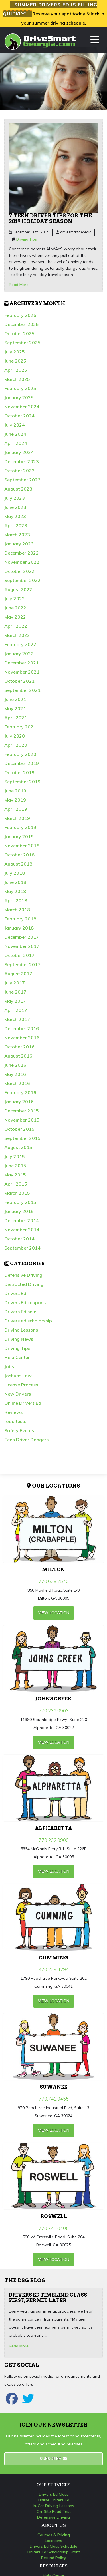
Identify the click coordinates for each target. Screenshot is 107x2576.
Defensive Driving (23, 1275)
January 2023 (19, 544)
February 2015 (20, 1202)
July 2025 (14, 352)
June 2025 (15, 361)
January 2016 (19, 1101)
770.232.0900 (54, 1840)
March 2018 (17, 909)
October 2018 (19, 855)
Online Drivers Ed (22, 1403)
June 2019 (15, 791)
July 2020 (14, 736)
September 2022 (22, 580)
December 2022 (21, 553)
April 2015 (15, 1184)
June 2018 (15, 882)
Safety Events (19, 1430)
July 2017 (14, 983)
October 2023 (19, 470)
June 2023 (15, 507)
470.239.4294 (54, 1969)
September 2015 (22, 1138)
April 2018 (15, 900)
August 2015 (18, 1147)
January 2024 (19, 452)
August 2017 (18, 973)
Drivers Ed (15, 1293)
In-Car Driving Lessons (53, 2505)
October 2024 (19, 416)
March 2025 (17, 379)
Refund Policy (53, 2557)
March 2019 (17, 818)
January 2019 (19, 836)
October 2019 (19, 772)
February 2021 (20, 727)
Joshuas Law (18, 1375)
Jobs (9, 1366)
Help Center (17, 1357)
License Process (21, 1385)
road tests (15, 1421)
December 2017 (21, 937)
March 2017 (17, 1019)
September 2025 (22, 342)
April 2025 (15, 370)
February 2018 (20, 919)
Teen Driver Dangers (26, 1439)
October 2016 (19, 1047)
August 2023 (18, 489)
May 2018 (15, 891)
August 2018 (18, 864)
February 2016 (20, 1092)
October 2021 (19, 681)
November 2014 (21, 1229)
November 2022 (21, 562)
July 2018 (14, 873)
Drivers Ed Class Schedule (53, 2546)
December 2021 (21, 663)
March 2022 (17, 635)
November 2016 (21, 1037)
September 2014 (22, 1248)
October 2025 (19, 333)
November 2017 (21, 946)
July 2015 (14, 1156)
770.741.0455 (54, 2099)
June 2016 (15, 1065)
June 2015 (15, 1165)
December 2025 (21, 324)
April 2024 (15, 443)
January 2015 (19, 1211)
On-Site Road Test (54, 2511)
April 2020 (15, 745)
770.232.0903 (54, 1711)
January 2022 (19, 653)
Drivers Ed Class (53, 2494)
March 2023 (17, 534)
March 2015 (17, 1193)
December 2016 (21, 1028)
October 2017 (19, 955)
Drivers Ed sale (20, 1311)
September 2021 (22, 690)
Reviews (13, 1412)
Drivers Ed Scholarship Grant (53, 2552)
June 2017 (15, 992)
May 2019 (15, 800)
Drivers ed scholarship (28, 1321)
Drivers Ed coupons (25, 1302)
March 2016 (17, 1083)
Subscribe (53, 2458)
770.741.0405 (54, 2228)
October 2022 (19, 571)
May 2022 (15, 617)
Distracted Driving (23, 1284)
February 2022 (20, 644)
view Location (53, 1612)
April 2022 (15, 626)
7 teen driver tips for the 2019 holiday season (50, 218)
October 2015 (19, 1129)
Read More (19, 284)
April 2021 (15, 717)
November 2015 (21, 1120)
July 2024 (14, 425)
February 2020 (20, 754)
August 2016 (18, 1056)
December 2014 (21, 1220)
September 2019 (22, 781)
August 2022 (18, 589)
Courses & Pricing (53, 2534)
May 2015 (15, 1175)
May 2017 (15, 1001)
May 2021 (15, 708)
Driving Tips (26, 239)
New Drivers (17, 1394)
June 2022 (15, 608)
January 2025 (19, 397)
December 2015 (21, 1111)
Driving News (18, 1339)
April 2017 (15, 1010)
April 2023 (15, 525)
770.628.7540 (54, 1581)
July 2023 (14, 498)
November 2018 (21, 845)
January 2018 (19, 928)
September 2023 (22, 480)
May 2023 (15, 516)
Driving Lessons (21, 1330)
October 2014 (19, 1239)
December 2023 (21, 461)
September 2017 (22, 964)
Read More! (19, 2346)
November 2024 (21, 406)
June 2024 (15, 434)
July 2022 (14, 598)
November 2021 (21, 672)
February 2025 (20, 388)
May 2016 (15, 1074)
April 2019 (15, 809)
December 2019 (21, 763)
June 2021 (15, 699)
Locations (53, 2540)
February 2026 (20, 315)
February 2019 (20, 827)
